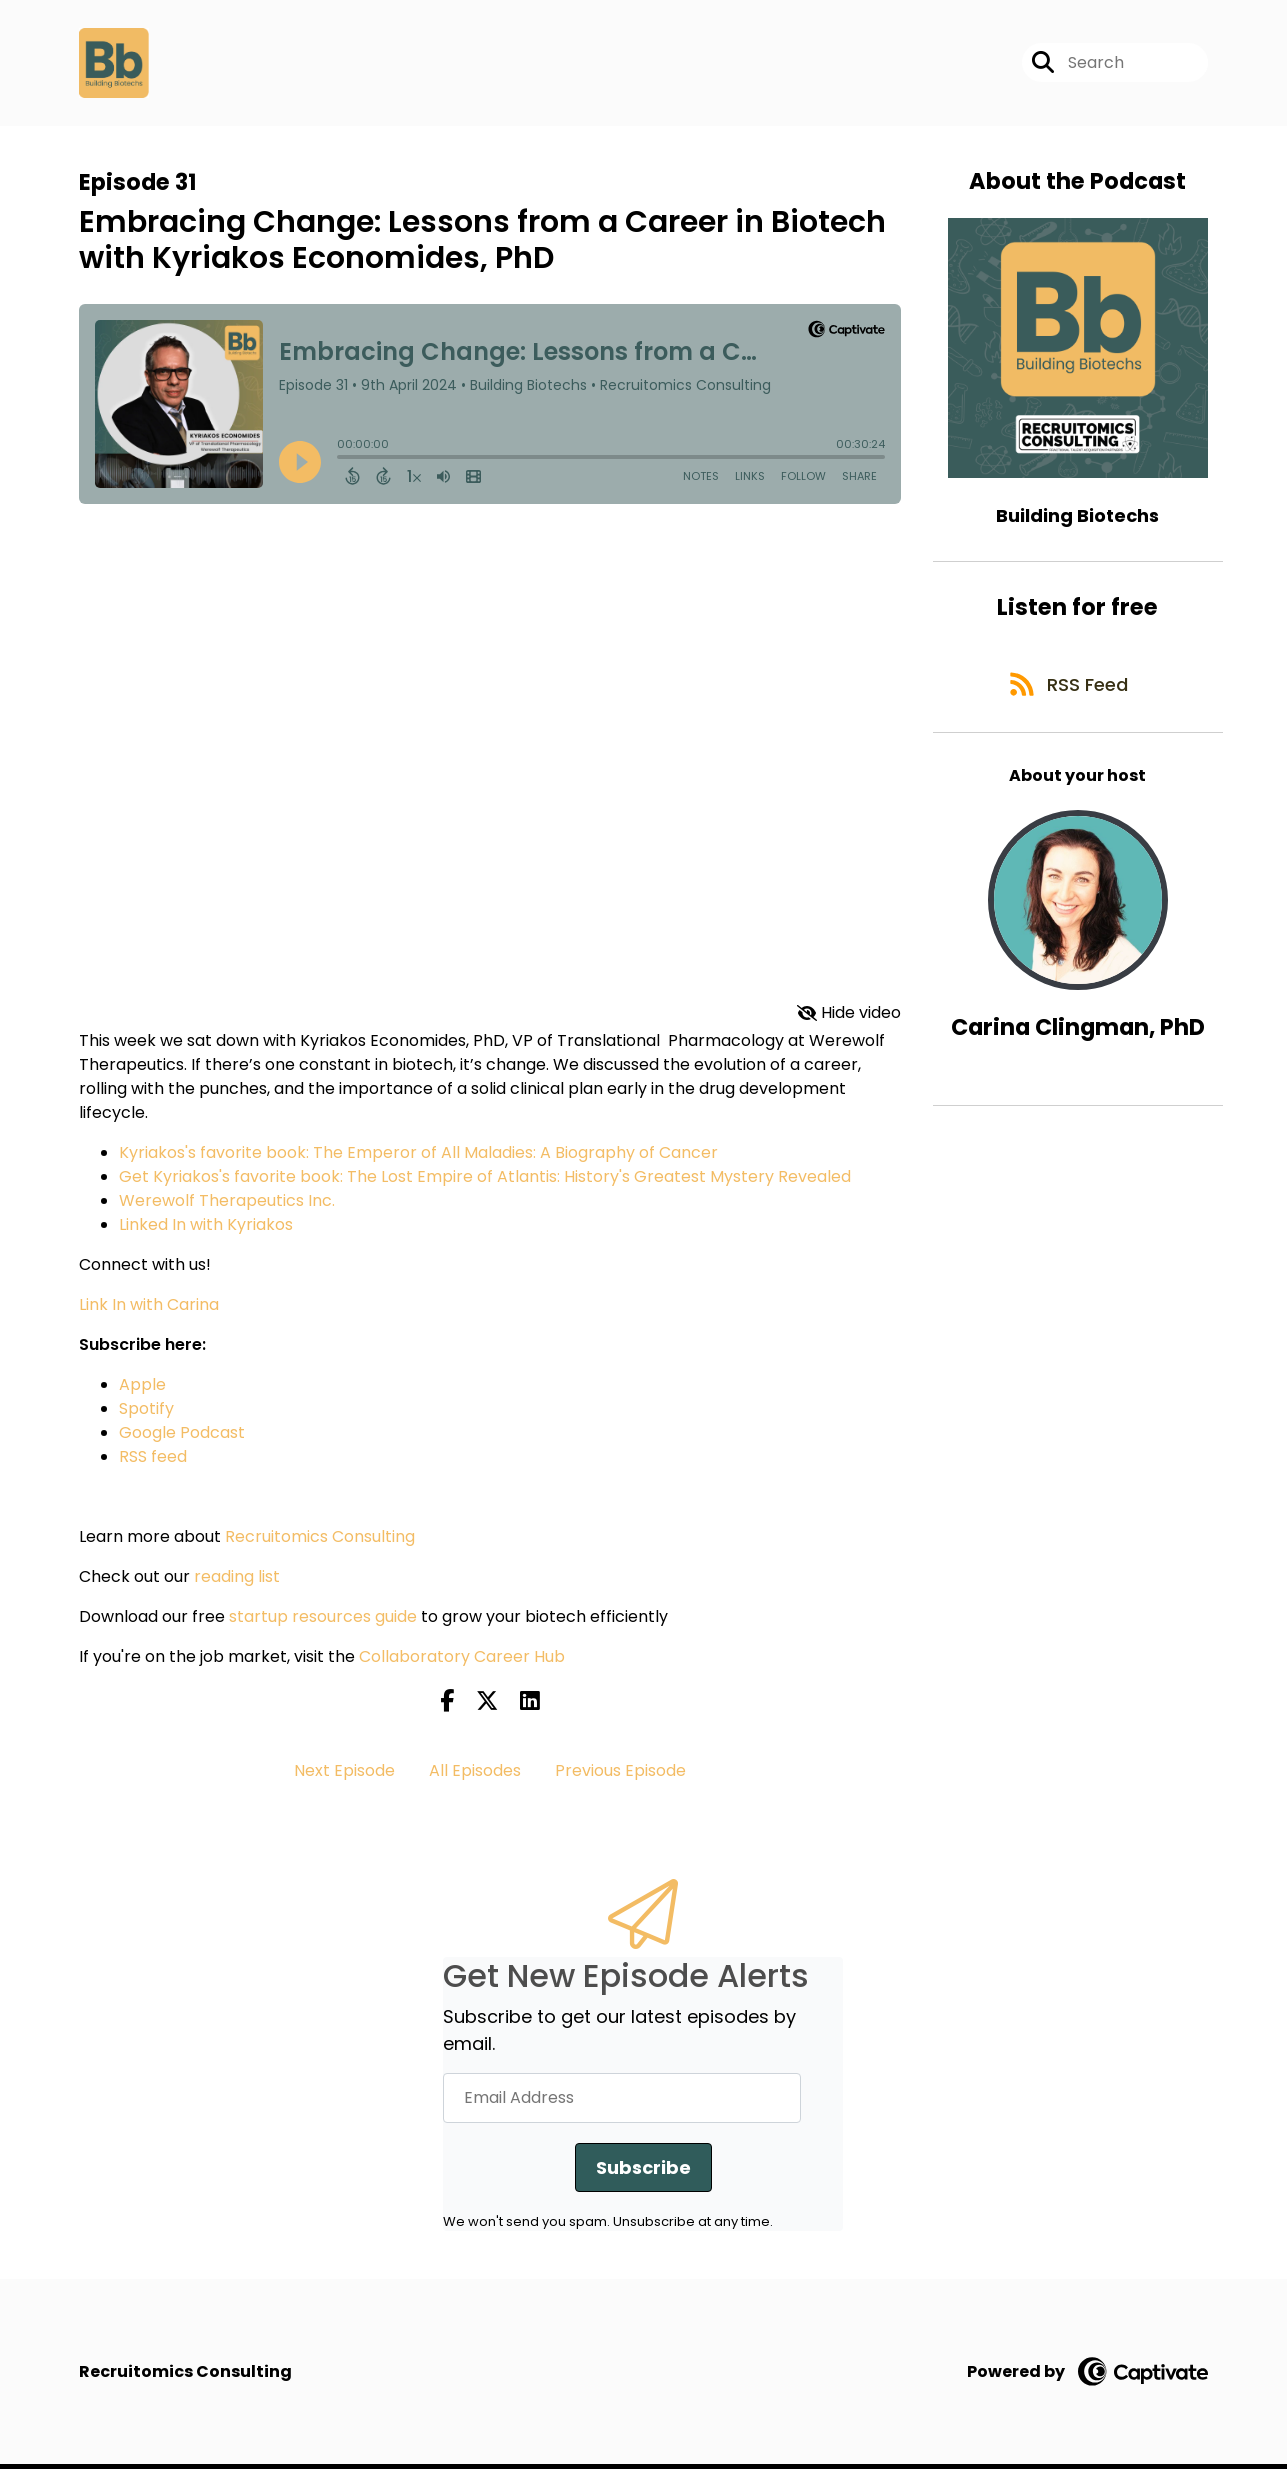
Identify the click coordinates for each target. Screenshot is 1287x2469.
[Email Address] (622, 2102)
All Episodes (475, 1774)
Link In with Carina (149, 1308)
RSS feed (153, 1460)
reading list (237, 1580)
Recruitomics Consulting (320, 1540)
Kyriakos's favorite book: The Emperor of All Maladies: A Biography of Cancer (418, 1156)
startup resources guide (323, 1620)
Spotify (146, 1412)
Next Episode (344, 1774)
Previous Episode (620, 1774)
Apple (142, 1388)
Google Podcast (182, 1436)
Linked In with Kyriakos (206, 1228)
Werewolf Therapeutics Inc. (227, 1204)
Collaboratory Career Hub (462, 1660)
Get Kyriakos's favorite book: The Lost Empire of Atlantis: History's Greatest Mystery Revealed (485, 1180)
